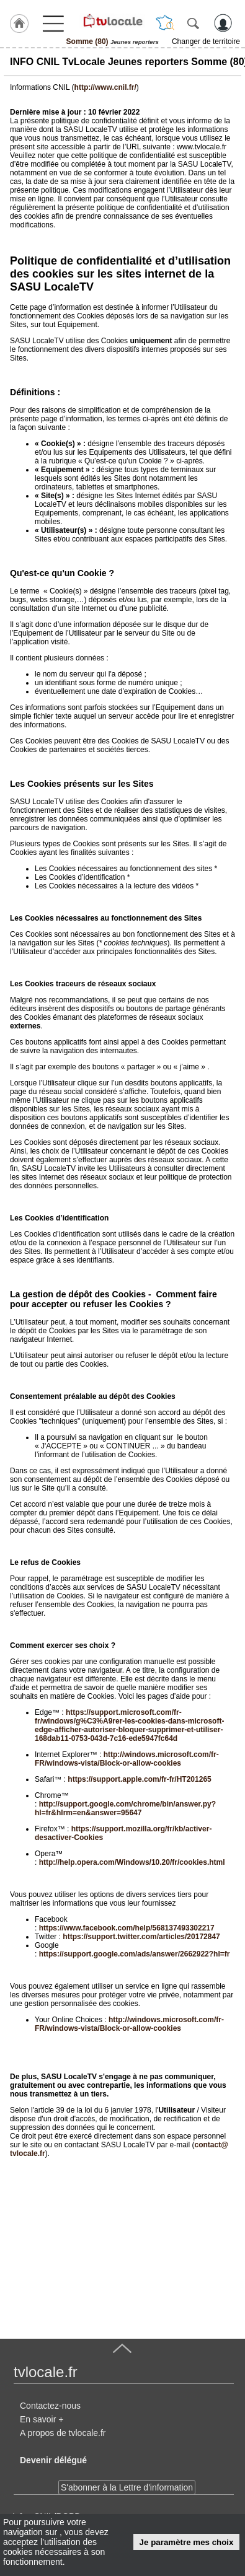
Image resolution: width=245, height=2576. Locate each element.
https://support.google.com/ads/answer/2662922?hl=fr (134, 1954)
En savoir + (41, 2419)
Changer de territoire (206, 41)
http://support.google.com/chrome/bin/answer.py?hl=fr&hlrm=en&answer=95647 (125, 1808)
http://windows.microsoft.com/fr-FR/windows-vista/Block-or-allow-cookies (127, 1759)
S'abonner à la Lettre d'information (127, 2487)
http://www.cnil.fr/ (105, 87)
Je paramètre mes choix (187, 2542)
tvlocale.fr (46, 2372)
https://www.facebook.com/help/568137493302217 (127, 1928)
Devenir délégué (53, 2460)
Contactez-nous (50, 2406)
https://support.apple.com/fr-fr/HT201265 (139, 1779)
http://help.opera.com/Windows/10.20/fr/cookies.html (132, 1862)
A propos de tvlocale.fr (63, 2433)
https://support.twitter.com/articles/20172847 (141, 1936)
